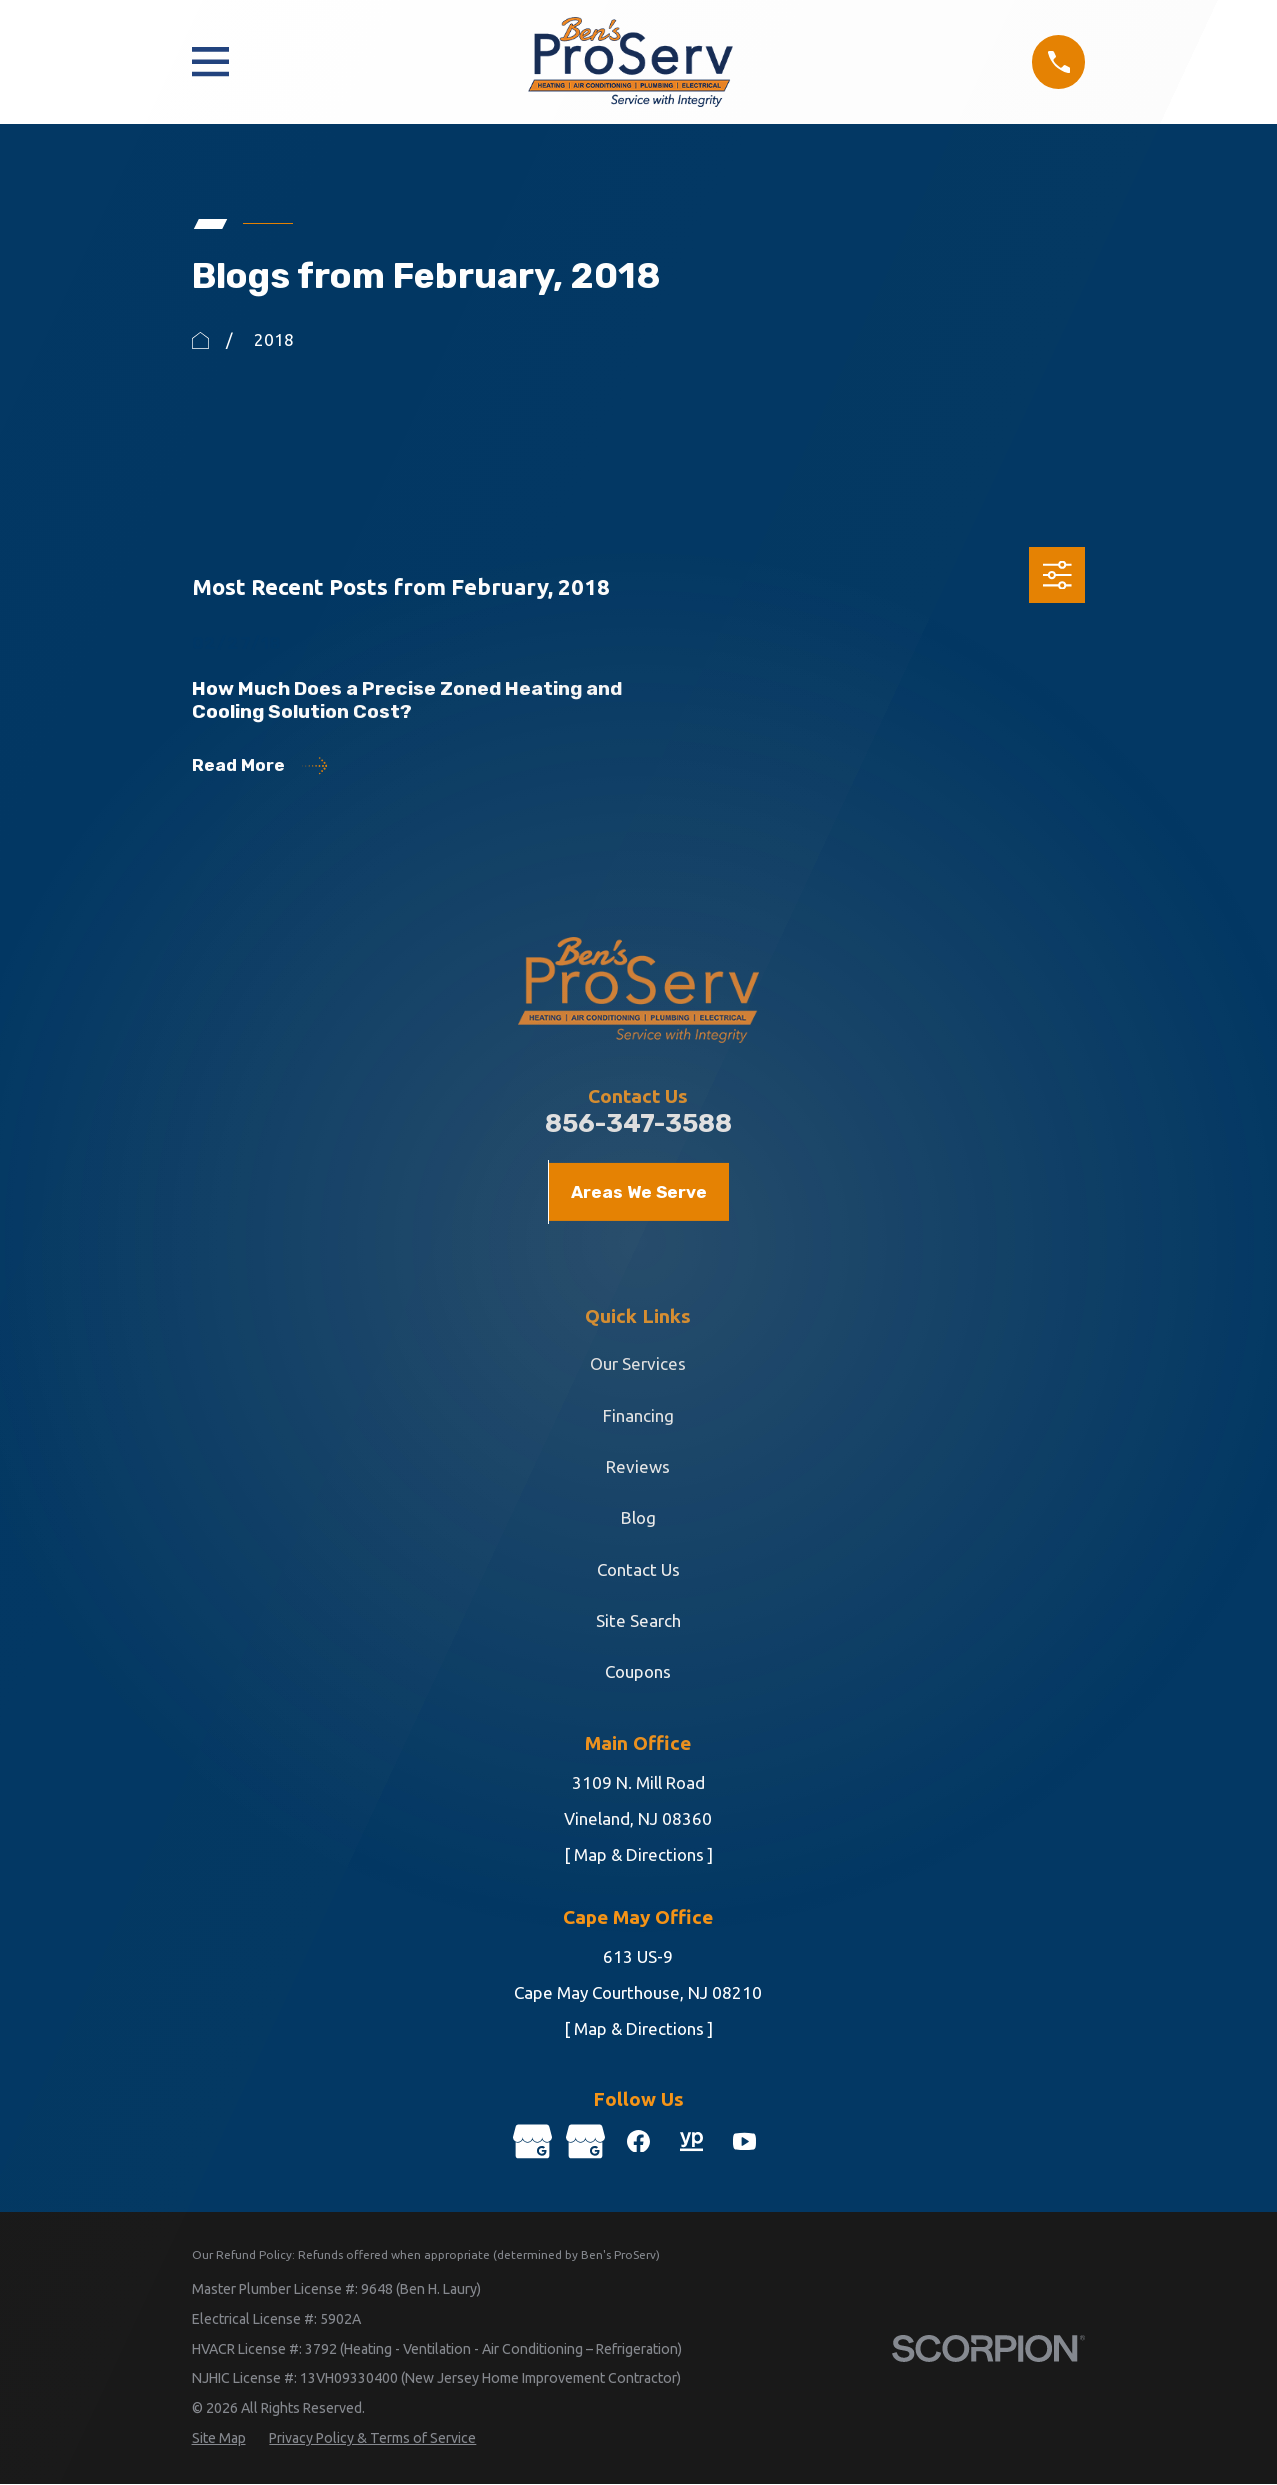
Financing (638, 1415)
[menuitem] (219, 2440)
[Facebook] (639, 2142)
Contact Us (638, 1569)
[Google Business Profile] (531, 2142)
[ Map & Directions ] (638, 1854)
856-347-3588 (638, 1124)
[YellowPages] (693, 2142)
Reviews (638, 1466)
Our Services (638, 1363)
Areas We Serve (639, 1192)
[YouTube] (747, 2142)
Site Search (638, 1620)
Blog (638, 1517)
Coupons (638, 1671)
